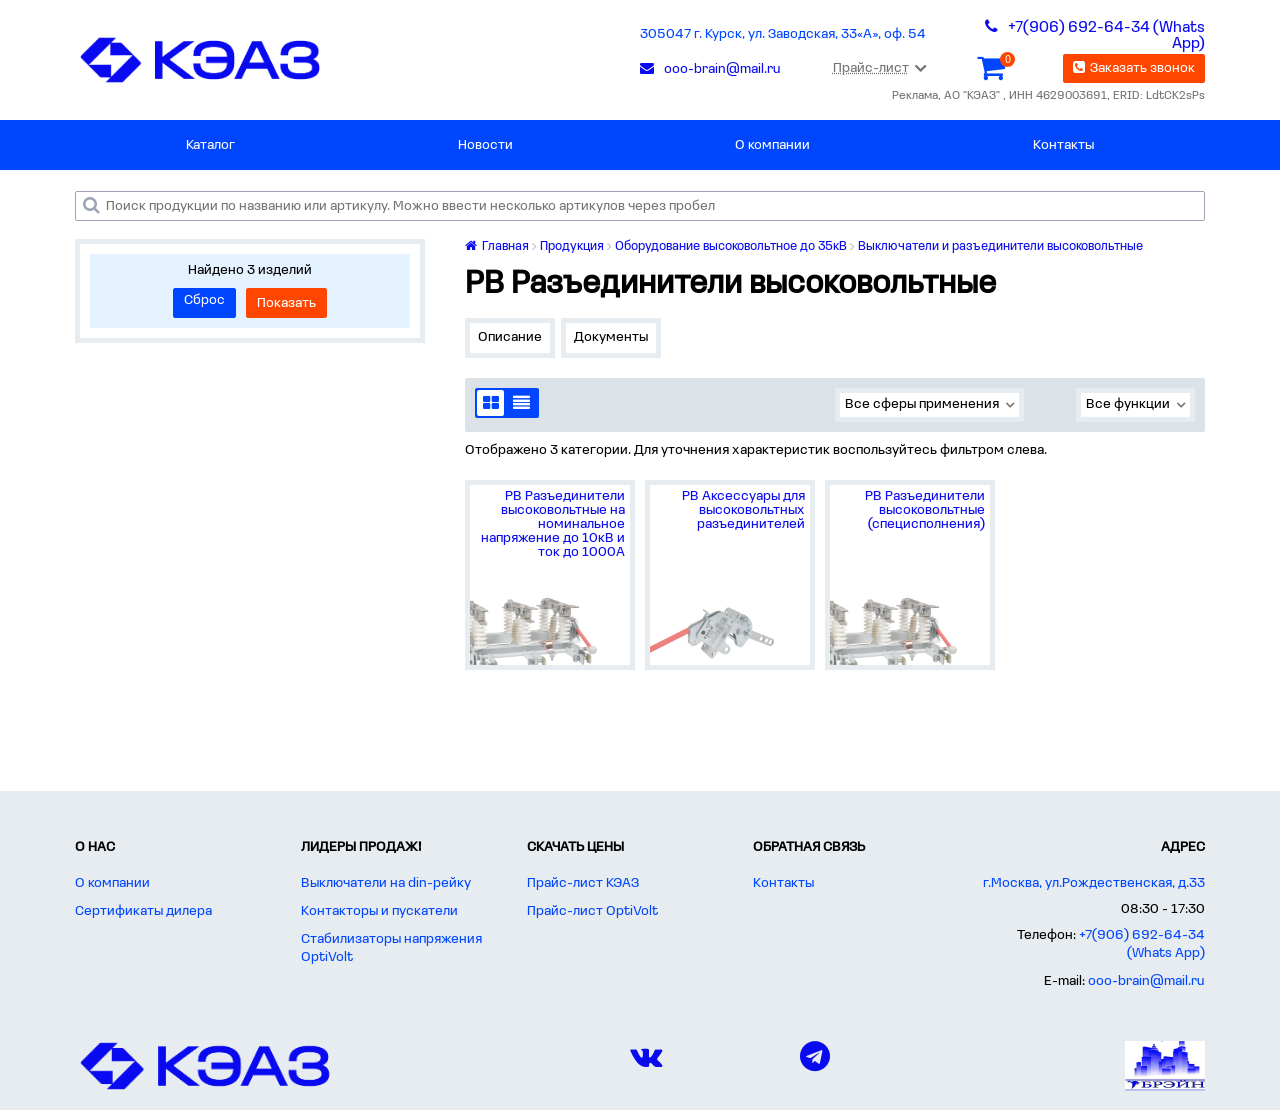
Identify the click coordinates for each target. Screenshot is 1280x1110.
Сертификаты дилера (143, 911)
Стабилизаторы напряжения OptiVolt (391, 948)
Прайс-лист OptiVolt (592, 911)
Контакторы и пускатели (379, 911)
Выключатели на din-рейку (386, 883)
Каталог (210, 145)
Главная (497, 246)
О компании (772, 145)
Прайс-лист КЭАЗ (583, 883)
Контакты (1063, 145)
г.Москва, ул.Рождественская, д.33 (1094, 883)
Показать (286, 303)
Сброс (204, 300)
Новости (485, 145)
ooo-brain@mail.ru (1146, 981)
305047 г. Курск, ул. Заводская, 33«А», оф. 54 (783, 34)
